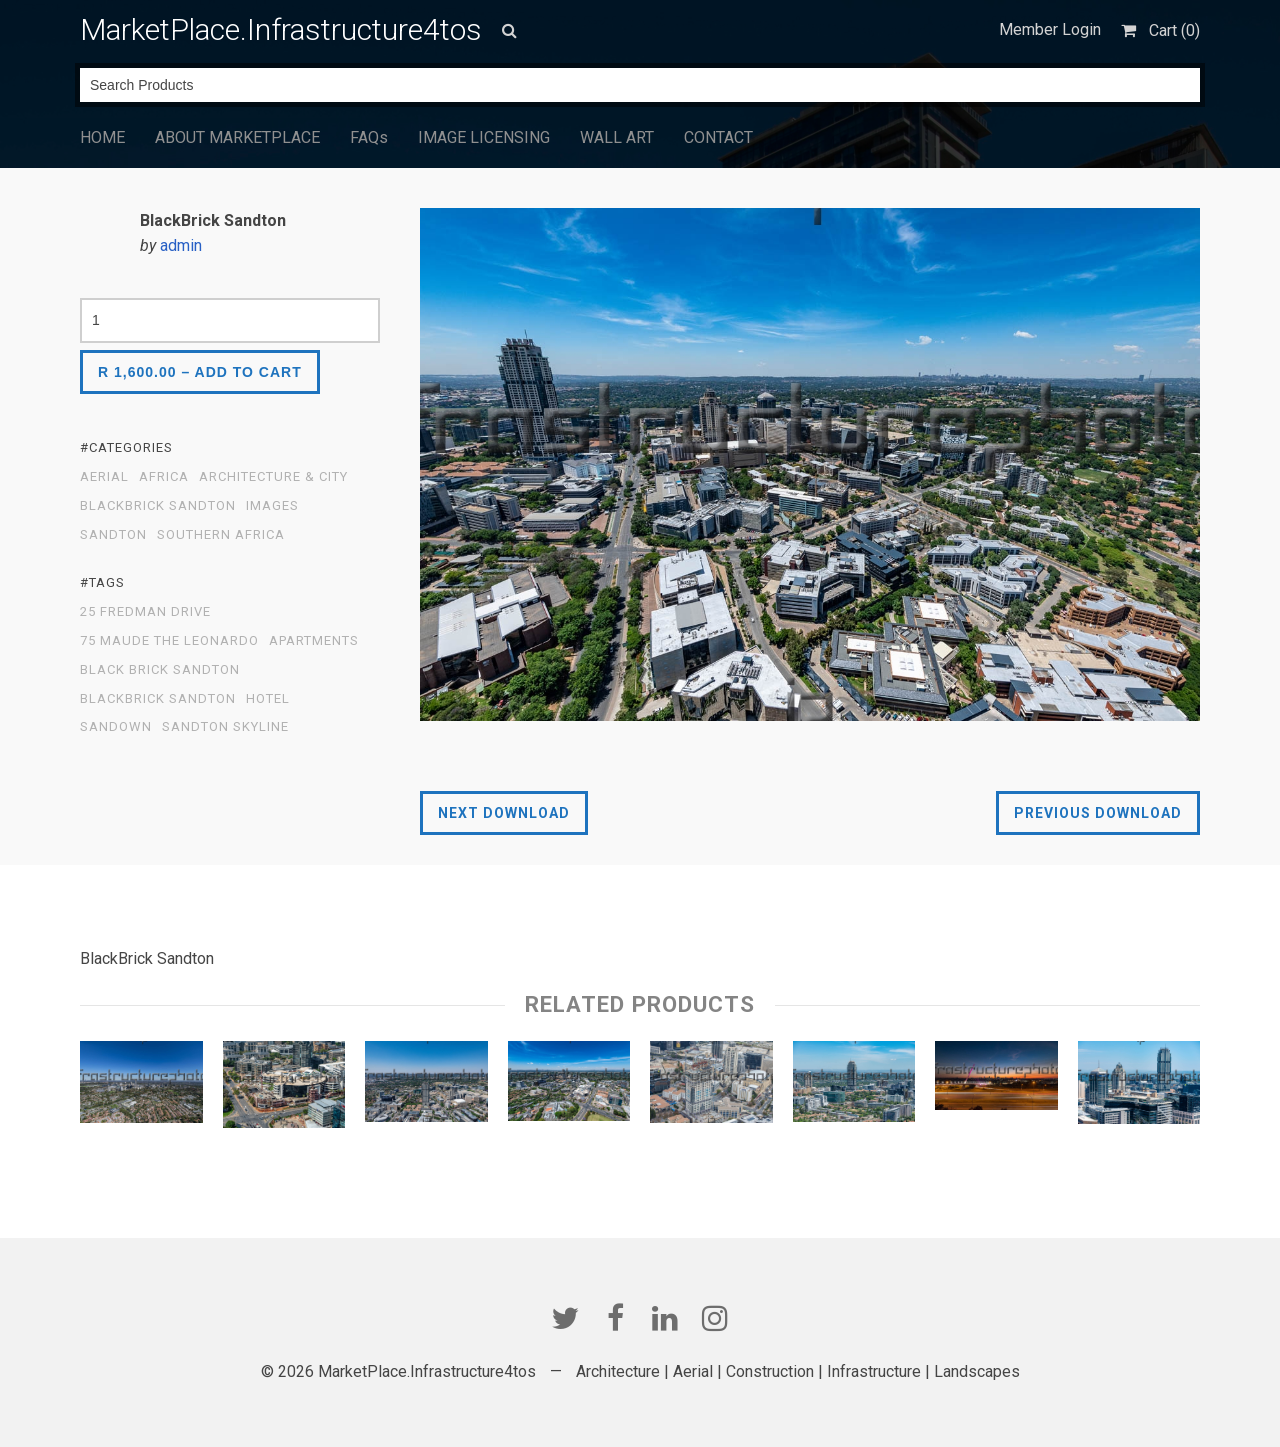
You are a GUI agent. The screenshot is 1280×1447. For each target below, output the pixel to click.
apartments (314, 641)
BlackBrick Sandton (158, 506)
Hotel (268, 699)
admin (181, 245)
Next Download (504, 813)
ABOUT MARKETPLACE (237, 137)
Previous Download (1098, 813)
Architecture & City (273, 477)
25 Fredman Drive (145, 612)
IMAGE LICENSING (484, 137)
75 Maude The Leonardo (169, 641)
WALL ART (617, 137)
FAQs (369, 137)
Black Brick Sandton (160, 670)
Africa (164, 477)
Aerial (104, 477)
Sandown (116, 727)
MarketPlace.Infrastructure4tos (281, 29)
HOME (102, 137)
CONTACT (718, 137)
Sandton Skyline (225, 727)
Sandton (113, 535)
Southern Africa (221, 535)
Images (272, 506)
